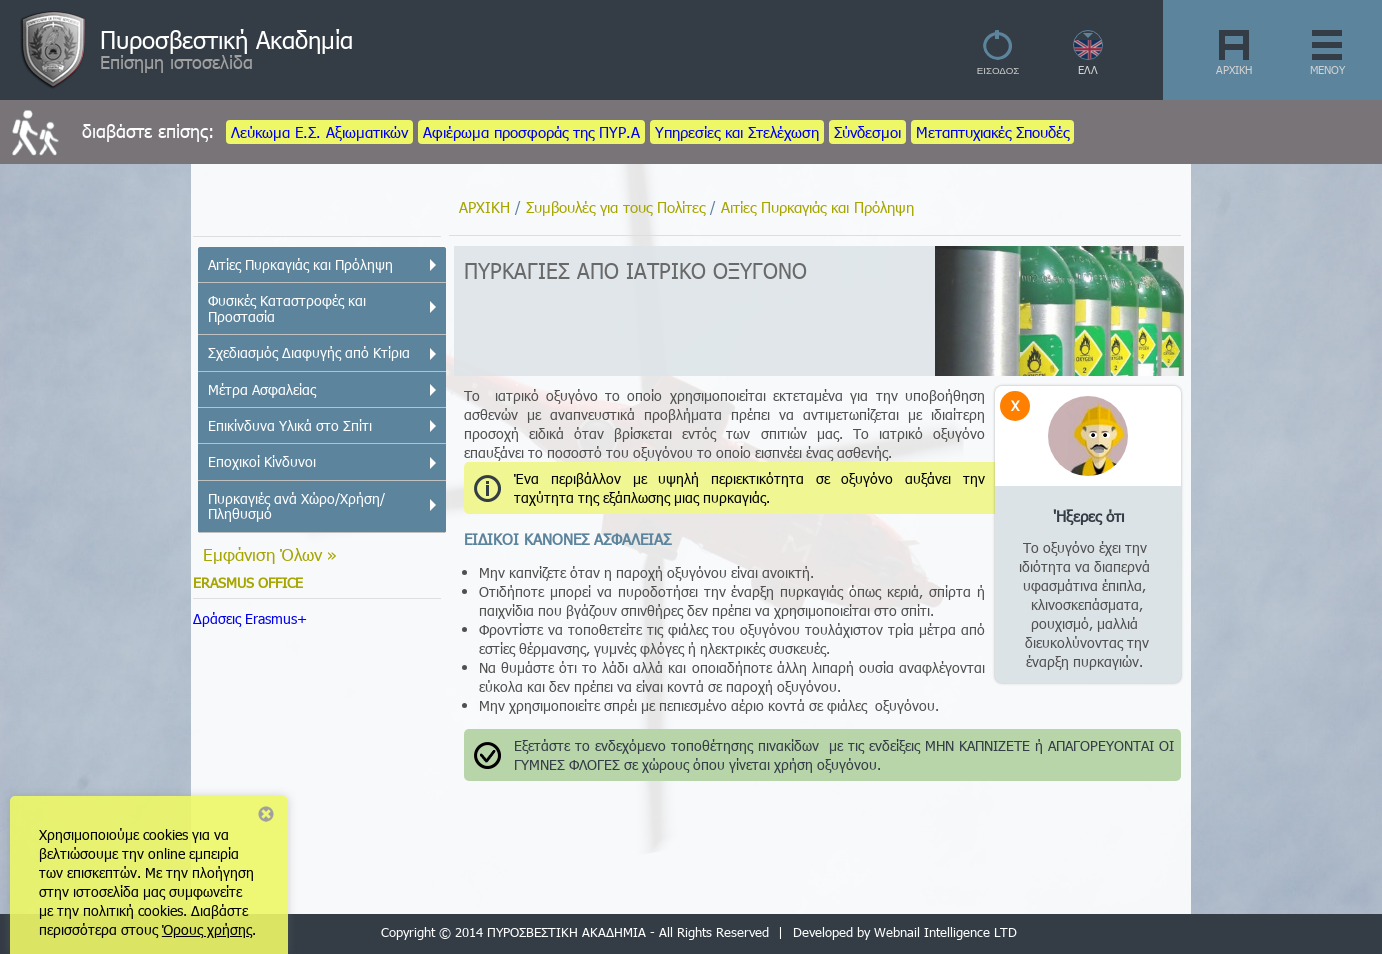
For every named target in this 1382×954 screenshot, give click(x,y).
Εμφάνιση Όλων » (270, 554)
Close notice (266, 814)
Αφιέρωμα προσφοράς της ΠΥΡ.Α (531, 132)
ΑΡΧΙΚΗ (1234, 69)
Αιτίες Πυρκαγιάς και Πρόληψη (817, 207)
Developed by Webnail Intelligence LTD (905, 932)
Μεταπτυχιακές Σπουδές (992, 132)
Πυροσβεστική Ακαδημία (226, 39)
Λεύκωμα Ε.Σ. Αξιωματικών (319, 132)
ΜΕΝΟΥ (1327, 69)
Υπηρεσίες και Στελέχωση (737, 132)
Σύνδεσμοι (867, 132)
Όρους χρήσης (207, 929)
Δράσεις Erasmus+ (250, 618)
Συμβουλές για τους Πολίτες (615, 207)
